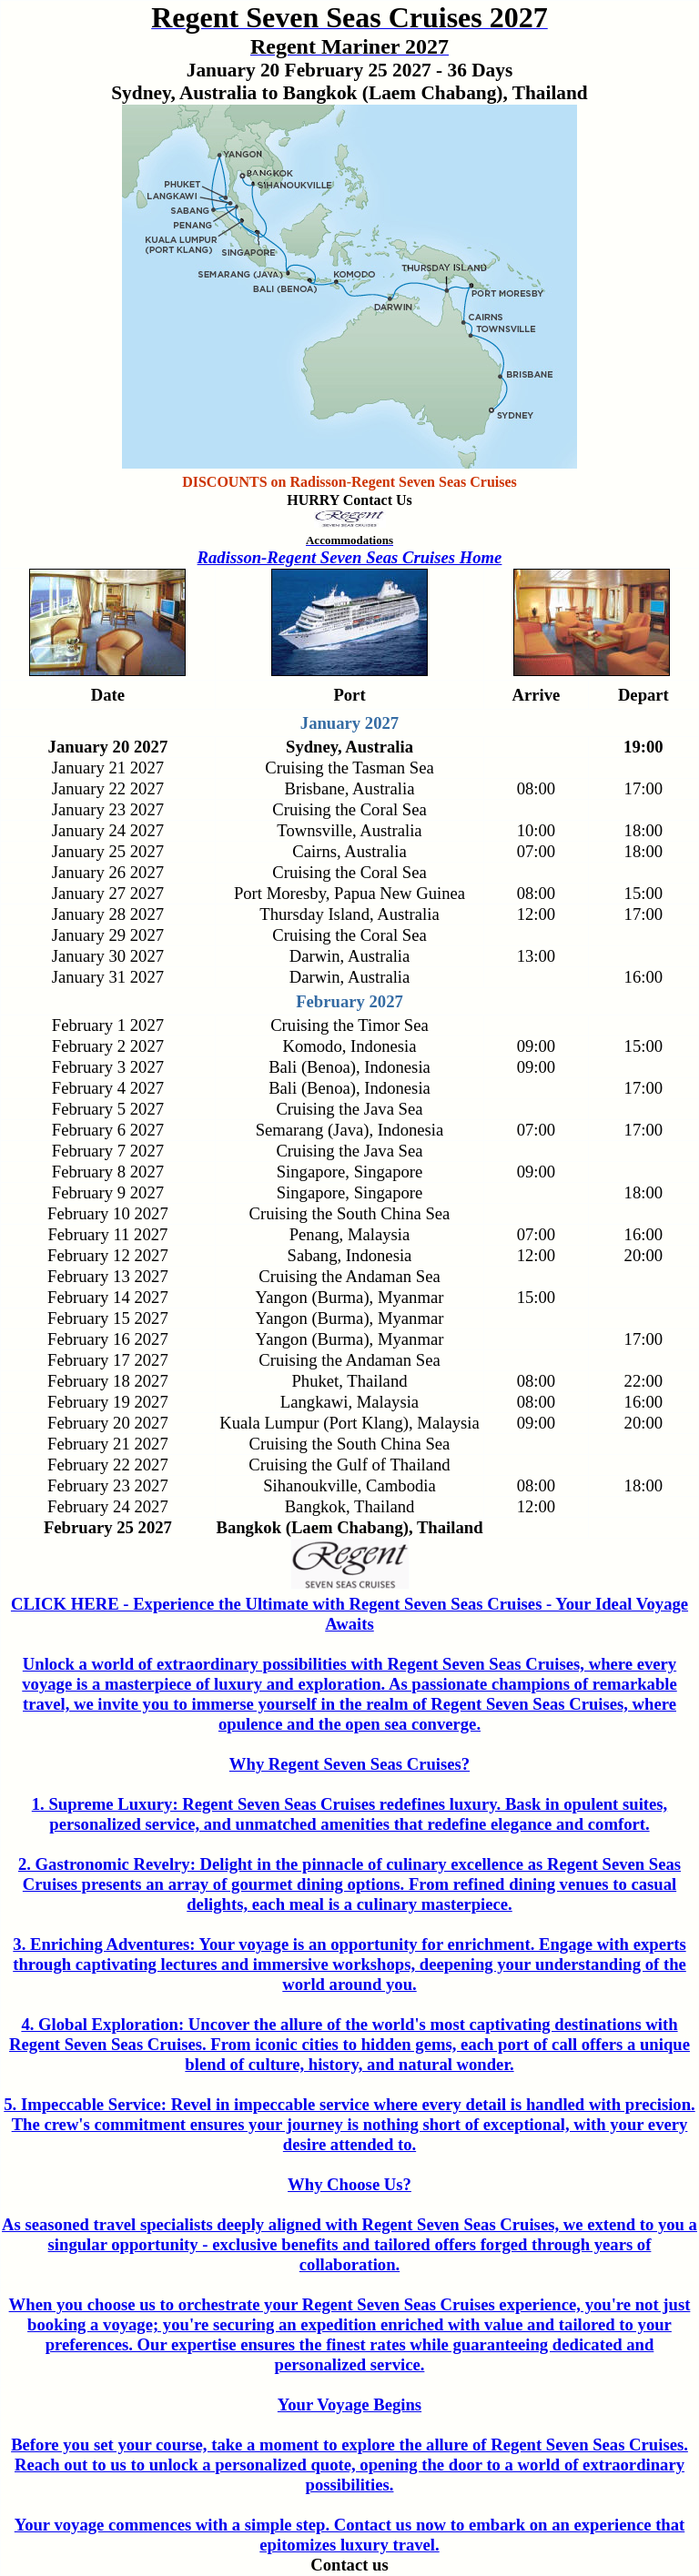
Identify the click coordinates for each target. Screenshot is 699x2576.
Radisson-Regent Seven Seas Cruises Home (350, 557)
